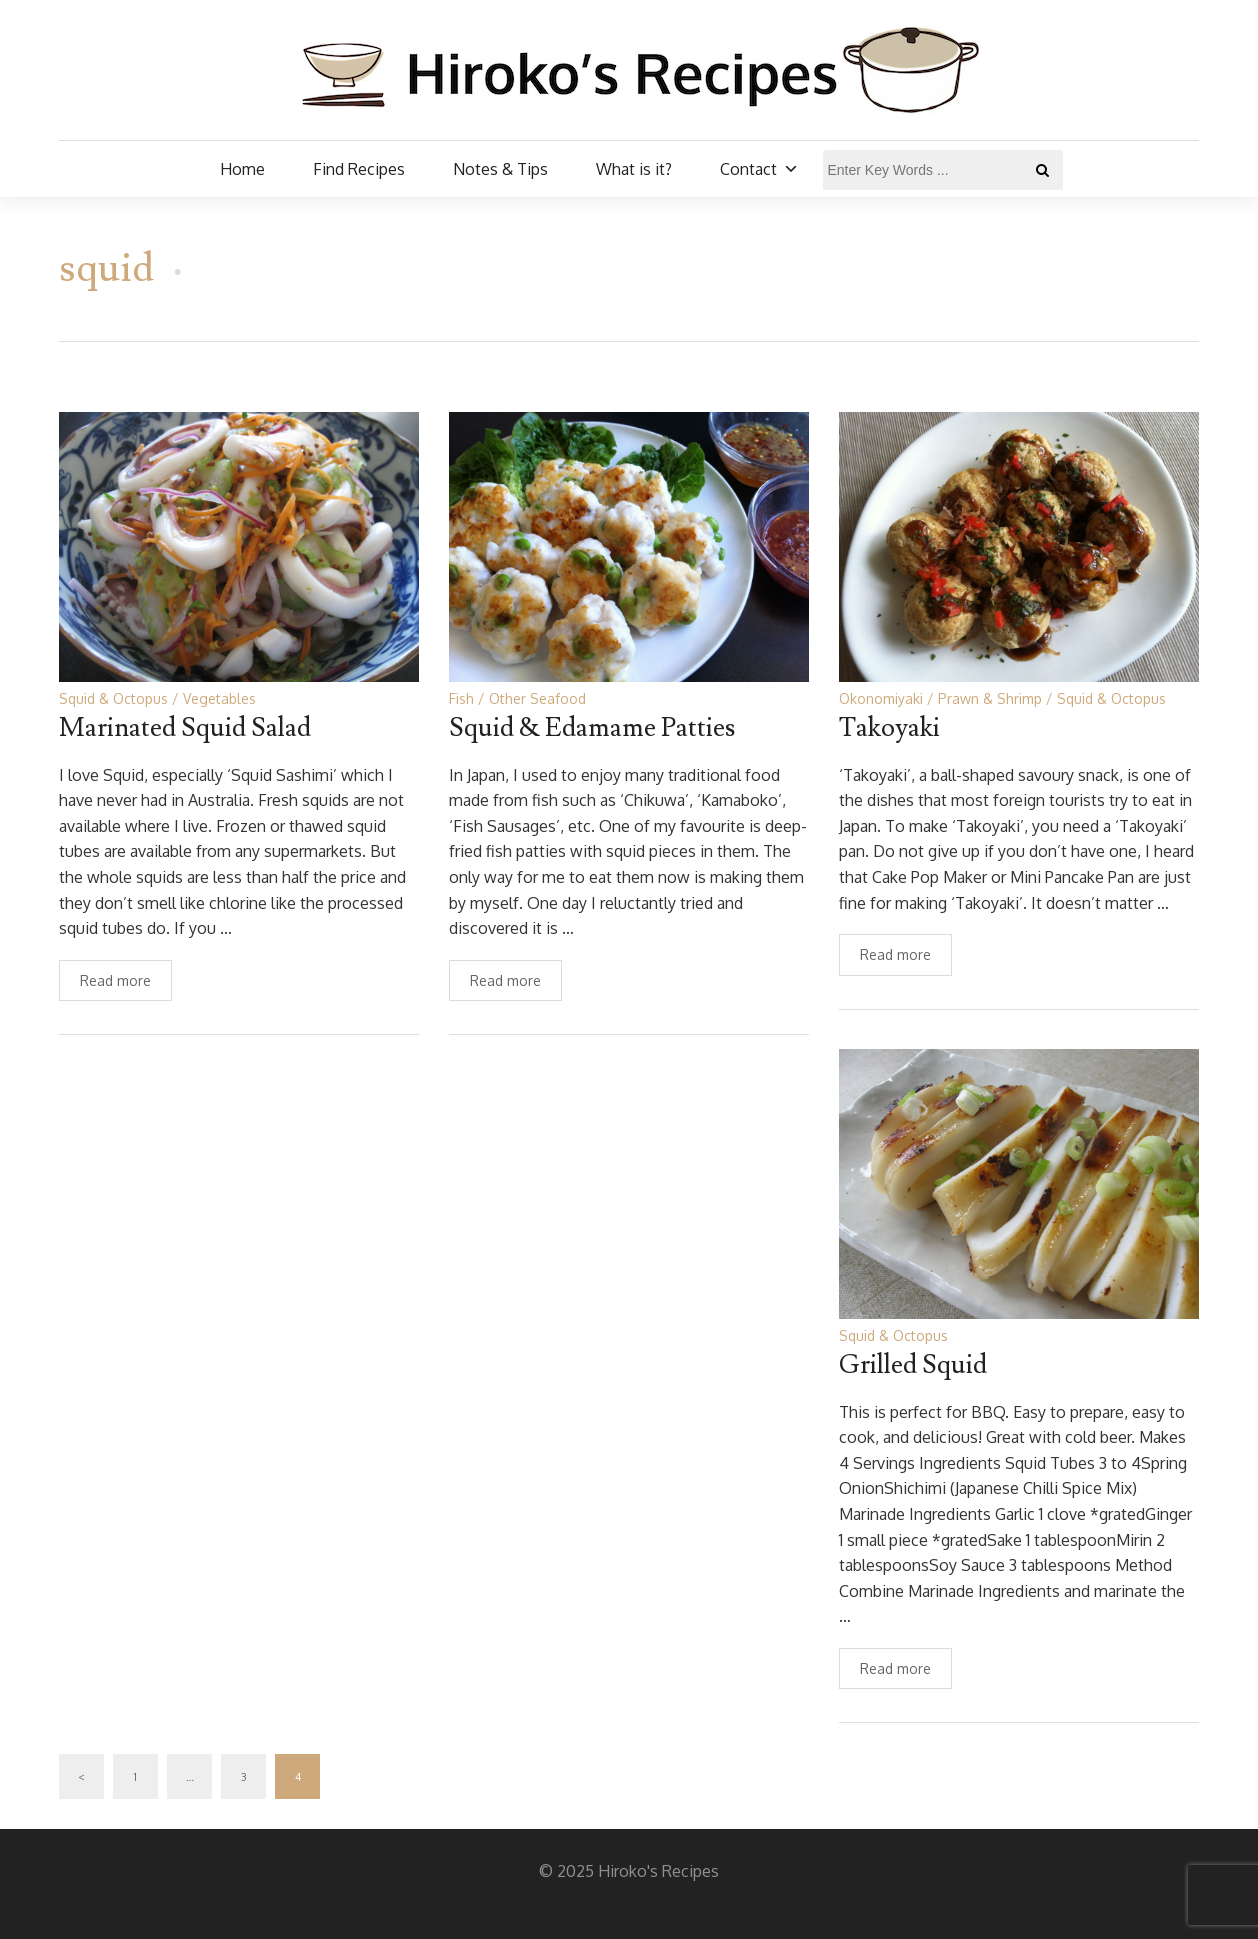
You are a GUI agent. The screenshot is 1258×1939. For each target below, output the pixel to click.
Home (242, 169)
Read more (115, 980)
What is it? (634, 169)
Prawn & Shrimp (990, 698)
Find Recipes (359, 169)
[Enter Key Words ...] (943, 170)
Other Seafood (537, 698)
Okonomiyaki (881, 698)
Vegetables (219, 698)
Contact (759, 169)
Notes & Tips (500, 169)
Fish (461, 698)
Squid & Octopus (113, 698)
